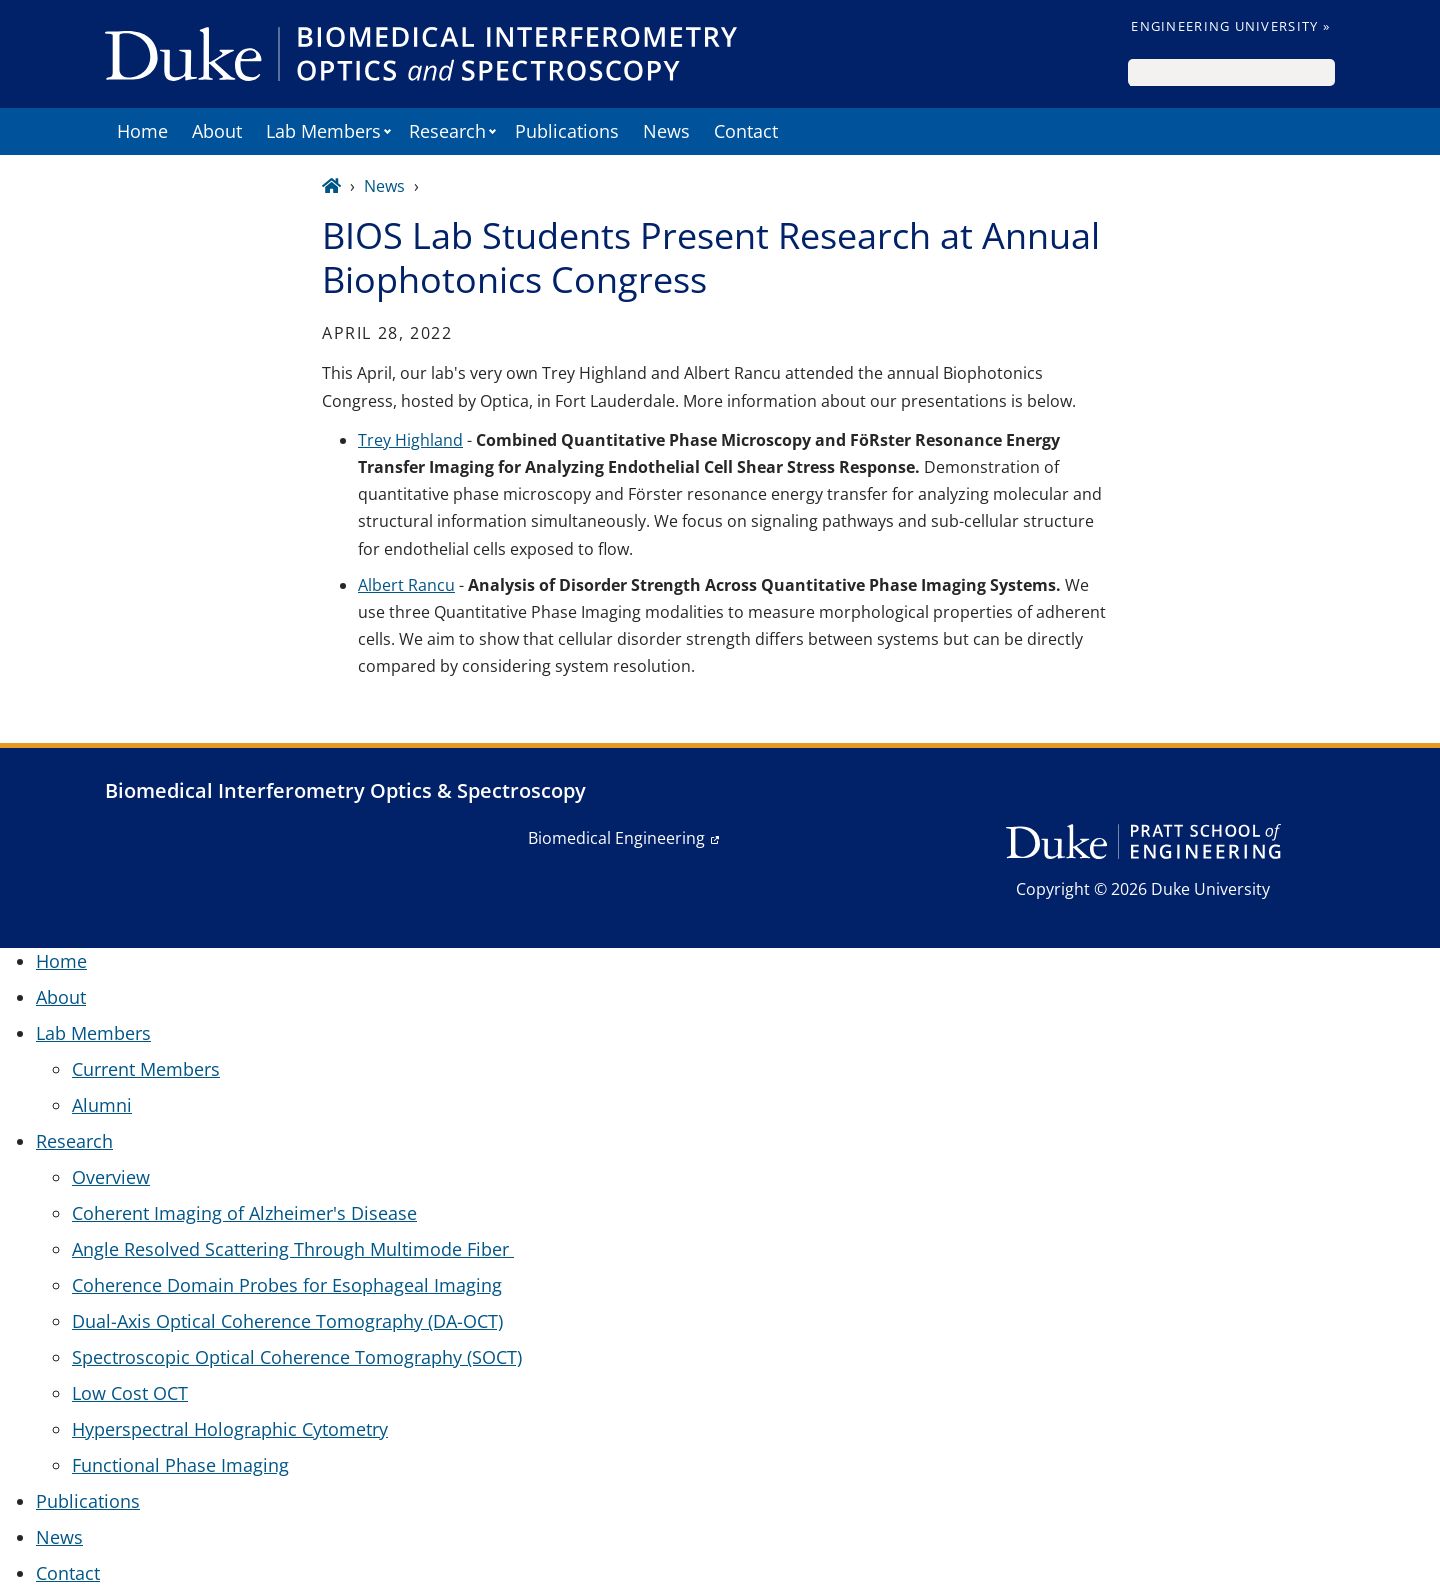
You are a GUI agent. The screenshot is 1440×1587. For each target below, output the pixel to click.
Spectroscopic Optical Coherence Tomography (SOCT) (297, 1357)
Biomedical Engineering (616, 838)
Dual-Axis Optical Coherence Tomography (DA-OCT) (287, 1321)
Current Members (146, 1069)
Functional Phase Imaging (180, 1465)
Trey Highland (410, 440)
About (217, 131)
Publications (567, 131)
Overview (111, 1177)
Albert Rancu (406, 585)
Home (142, 131)
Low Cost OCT (130, 1393)
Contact (746, 131)
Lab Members (323, 131)
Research (447, 131)
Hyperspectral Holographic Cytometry (230, 1429)
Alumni (102, 1105)
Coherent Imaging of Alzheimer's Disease (244, 1213)
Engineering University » (1230, 26)
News (666, 131)
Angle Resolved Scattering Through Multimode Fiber (293, 1249)
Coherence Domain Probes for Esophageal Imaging (287, 1285)
